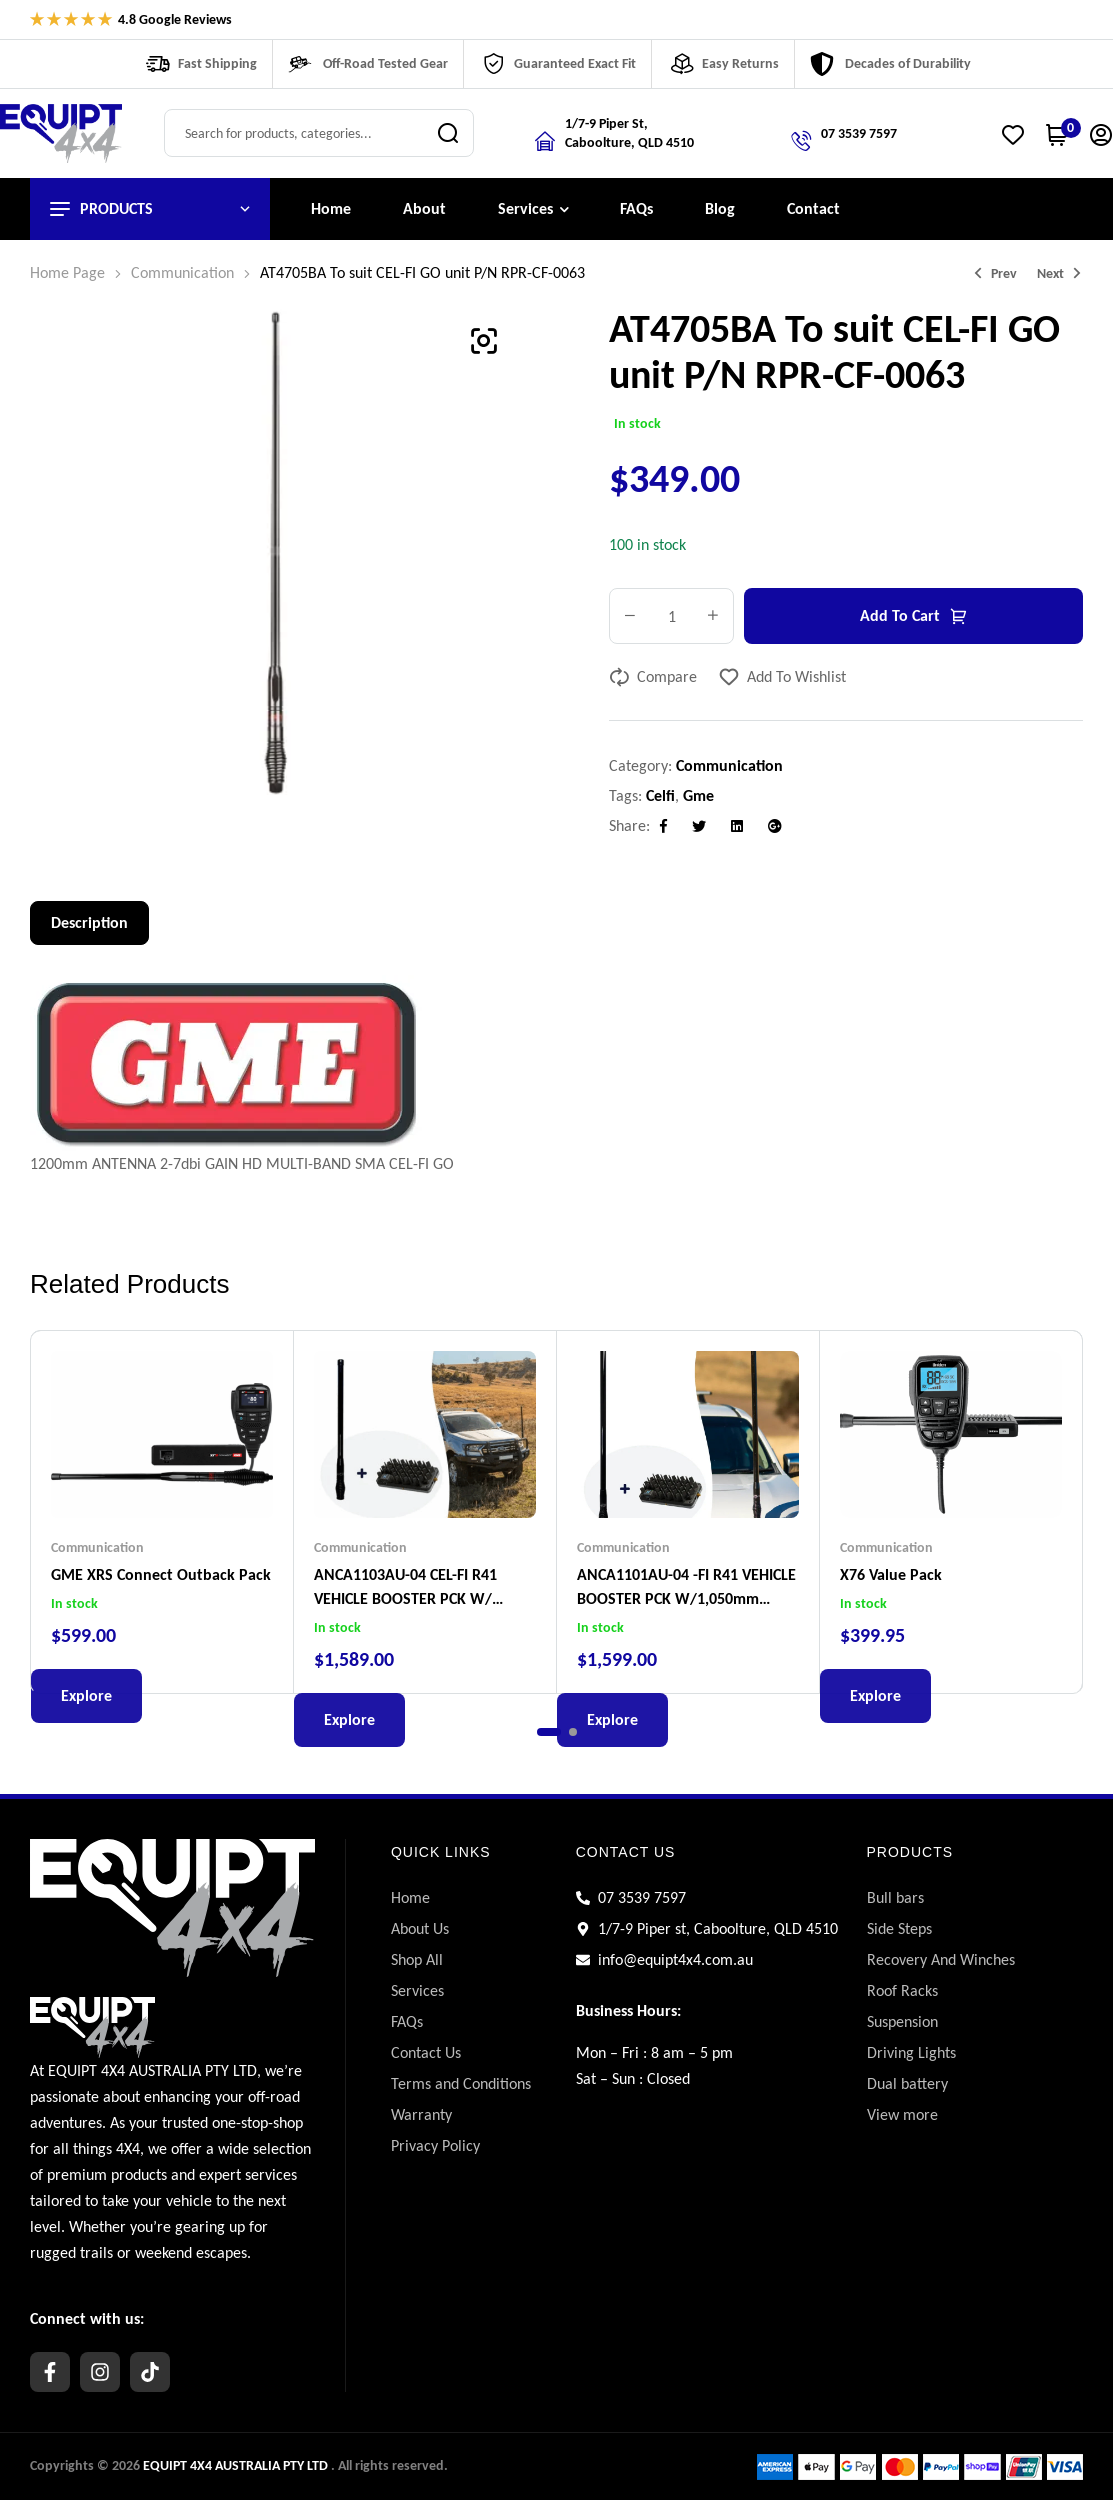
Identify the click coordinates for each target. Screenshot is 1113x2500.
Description (89, 922)
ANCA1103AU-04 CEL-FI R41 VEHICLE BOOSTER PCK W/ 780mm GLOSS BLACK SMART (413, 1598)
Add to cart (900, 615)
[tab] (89, 923)
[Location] (545, 141)
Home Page (67, 272)
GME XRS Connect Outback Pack (161, 1574)
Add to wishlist (796, 676)
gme (698, 795)
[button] (484, 341)
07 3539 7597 (859, 133)
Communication (182, 272)
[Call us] (801, 141)
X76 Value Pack (891, 1574)
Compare (667, 676)
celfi (660, 795)
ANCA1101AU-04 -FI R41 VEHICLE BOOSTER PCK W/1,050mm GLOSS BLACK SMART (686, 1598)
